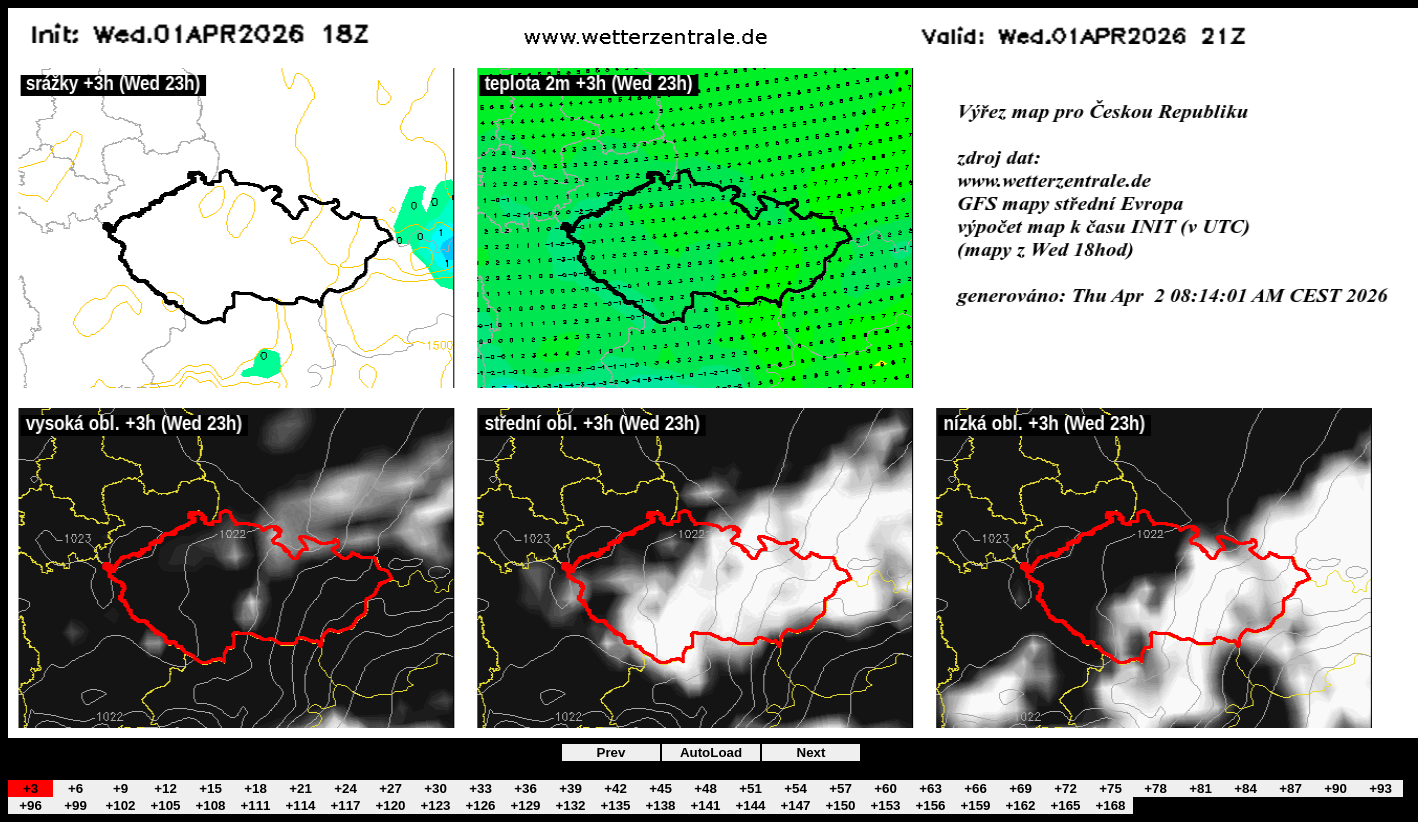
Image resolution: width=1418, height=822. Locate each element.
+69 (1020, 788)
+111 (255, 805)
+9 (120, 788)
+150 (840, 805)
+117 (345, 805)
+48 (705, 788)
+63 (930, 788)
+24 (345, 788)
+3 (30, 788)
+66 (975, 788)
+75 (1110, 788)
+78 (1155, 788)
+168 (1110, 805)
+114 (300, 805)
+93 (1380, 788)
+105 (165, 805)
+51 (750, 788)
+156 (930, 805)
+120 (390, 805)
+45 (660, 788)
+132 (570, 805)
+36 (525, 788)
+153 (885, 805)
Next (811, 752)
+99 (75, 805)
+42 (615, 788)
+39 (570, 788)
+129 (525, 805)
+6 (75, 788)
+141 (705, 805)
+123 (435, 805)
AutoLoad (711, 752)
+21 (300, 788)
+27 (390, 788)
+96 (30, 805)
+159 (975, 805)
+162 (1020, 805)
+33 (480, 788)
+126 (480, 805)
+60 (885, 788)
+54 (795, 788)
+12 (165, 788)
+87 (1290, 788)
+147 (795, 805)
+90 (1335, 788)
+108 (210, 805)
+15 (210, 788)
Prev (611, 752)
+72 (1065, 788)
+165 (1065, 805)
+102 (120, 805)
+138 (660, 805)
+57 (840, 788)
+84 (1245, 788)
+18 (255, 788)
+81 (1200, 788)
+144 (750, 805)
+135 (615, 805)
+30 (435, 788)
